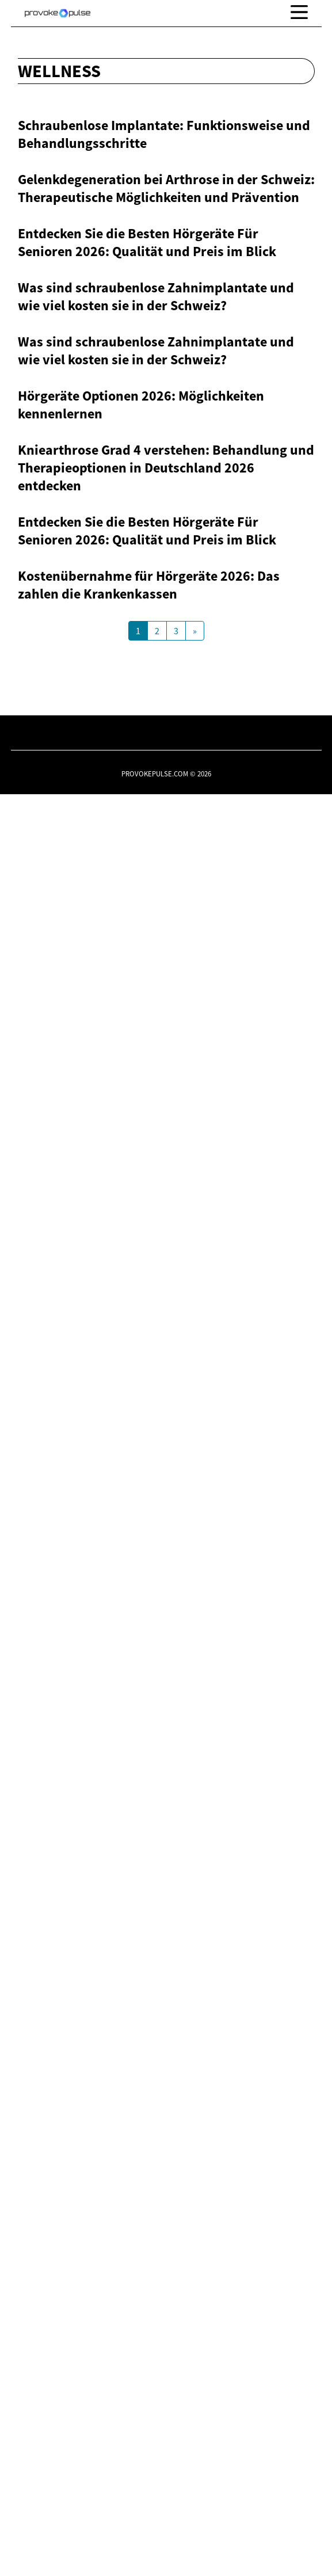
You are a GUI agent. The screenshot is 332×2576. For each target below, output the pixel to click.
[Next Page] (194, 2412)
